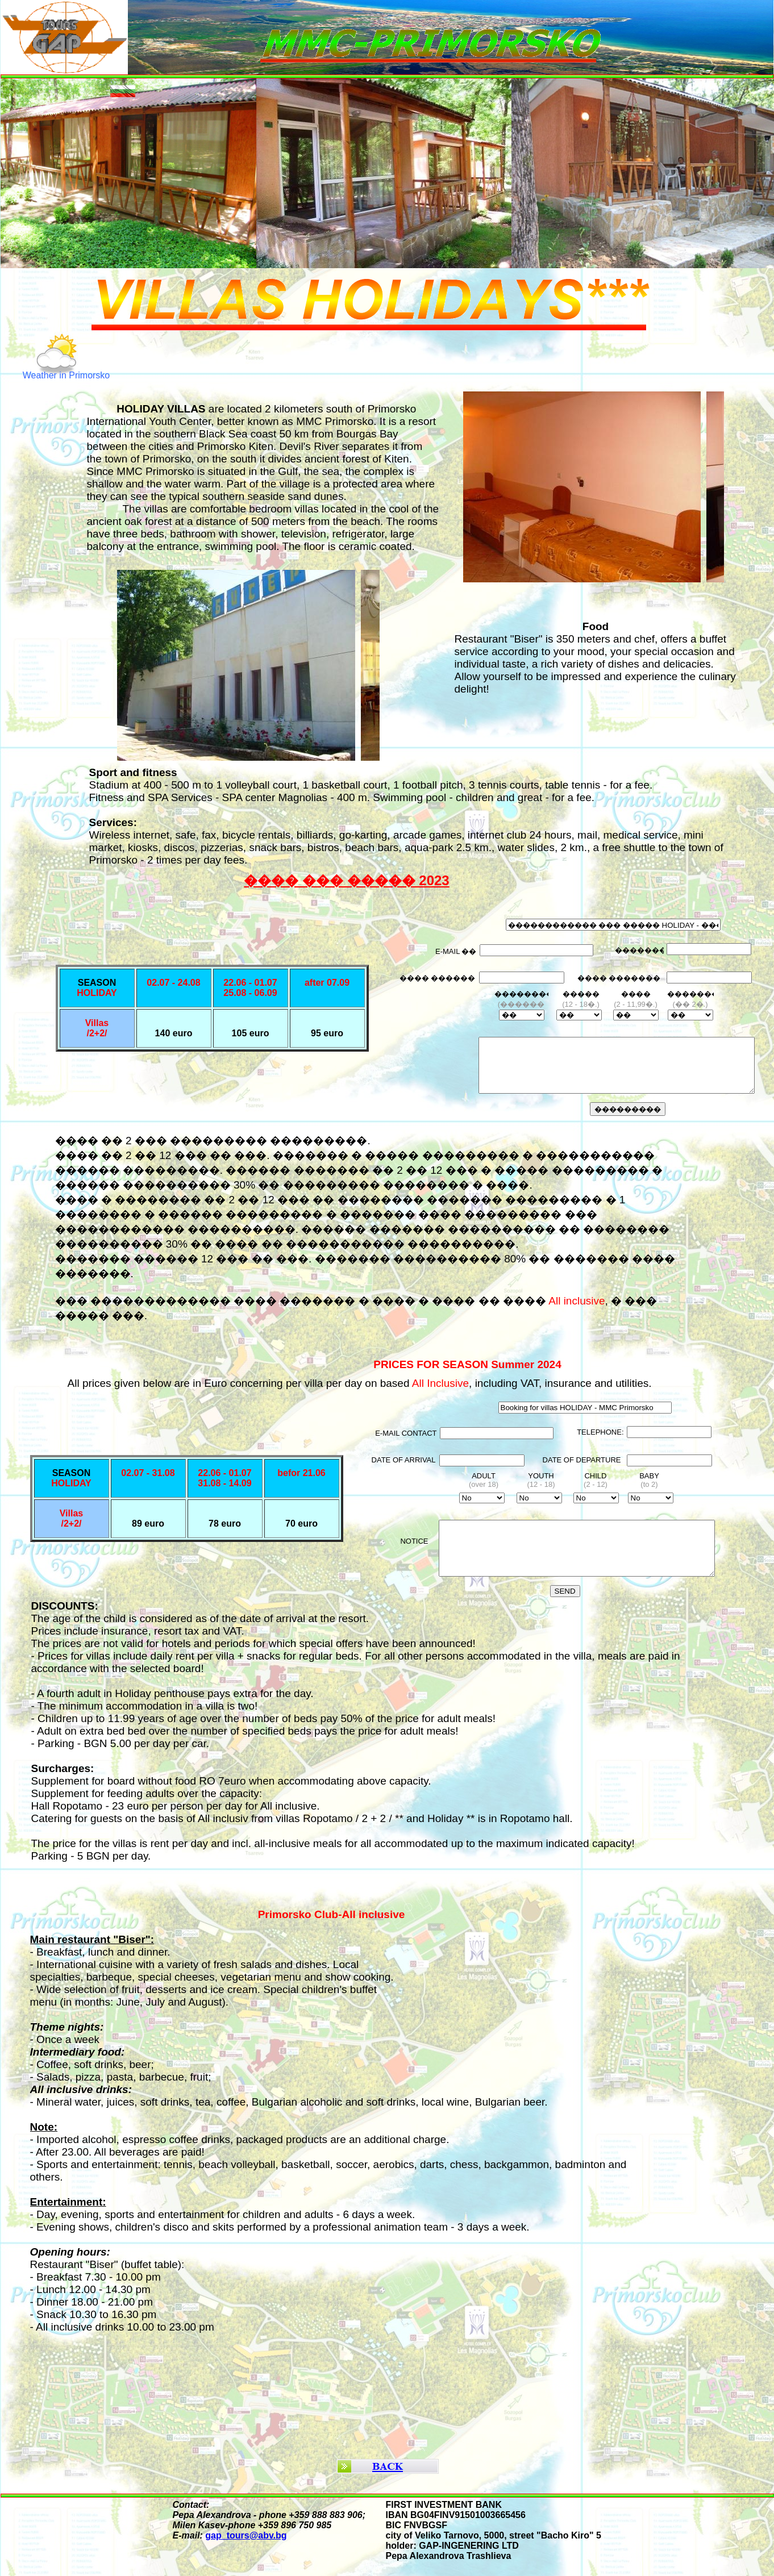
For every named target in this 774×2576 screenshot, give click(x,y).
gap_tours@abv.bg (245, 2535)
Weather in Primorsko (66, 375)
